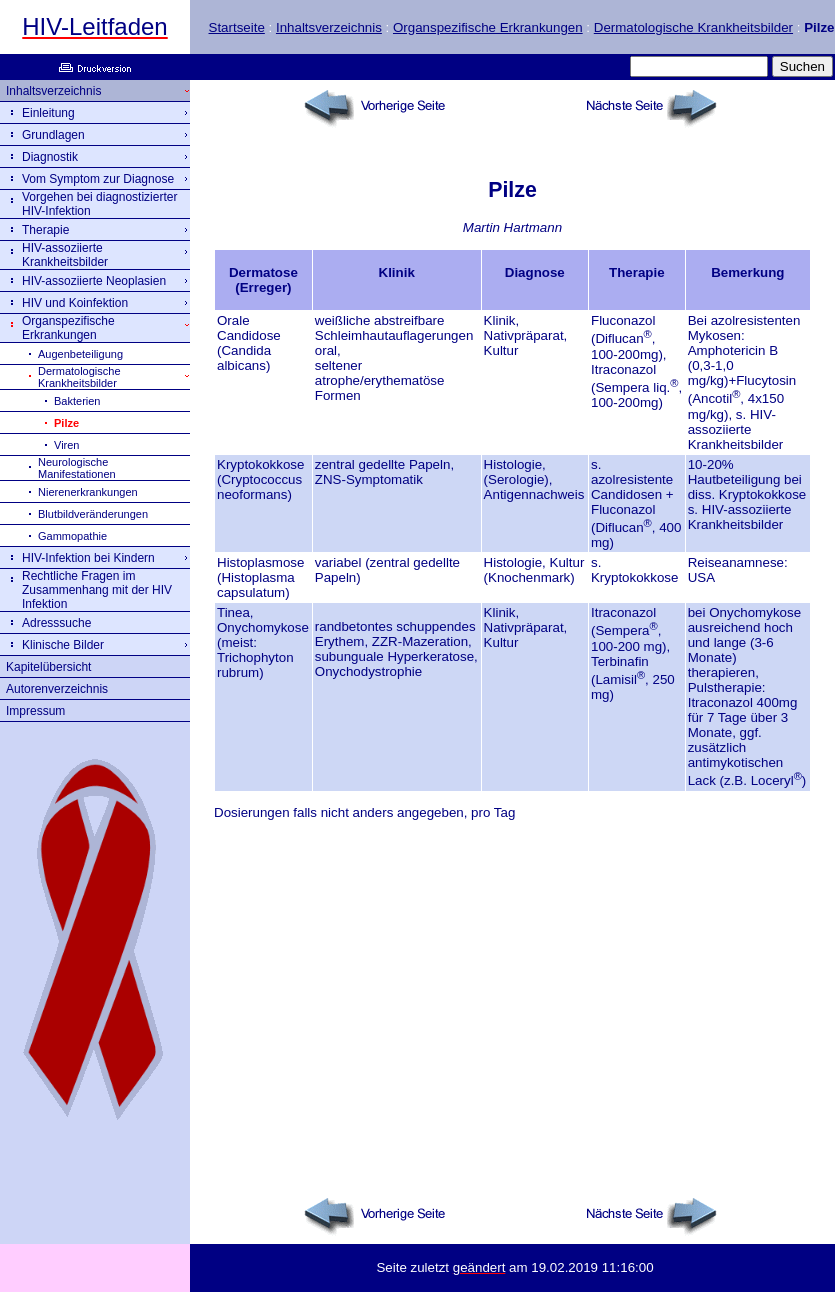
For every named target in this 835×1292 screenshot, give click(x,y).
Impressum (35, 711)
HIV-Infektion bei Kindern (88, 558)
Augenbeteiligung (80, 354)
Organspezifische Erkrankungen (488, 27)
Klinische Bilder (63, 645)
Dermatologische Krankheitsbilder (693, 27)
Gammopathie (72, 536)
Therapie (45, 230)
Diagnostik (50, 157)
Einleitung (48, 113)
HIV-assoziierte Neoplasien (94, 281)
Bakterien (77, 401)
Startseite (237, 27)
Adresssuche (56, 623)
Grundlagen (53, 135)
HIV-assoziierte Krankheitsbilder (65, 255)
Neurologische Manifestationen (77, 468)
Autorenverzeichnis (57, 689)
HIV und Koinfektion (75, 303)
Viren (66, 445)
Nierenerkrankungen (88, 492)
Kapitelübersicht (48, 667)
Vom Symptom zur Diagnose (98, 179)
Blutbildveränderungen (93, 514)
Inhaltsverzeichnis (329, 27)
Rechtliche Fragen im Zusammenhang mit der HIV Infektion (97, 590)
